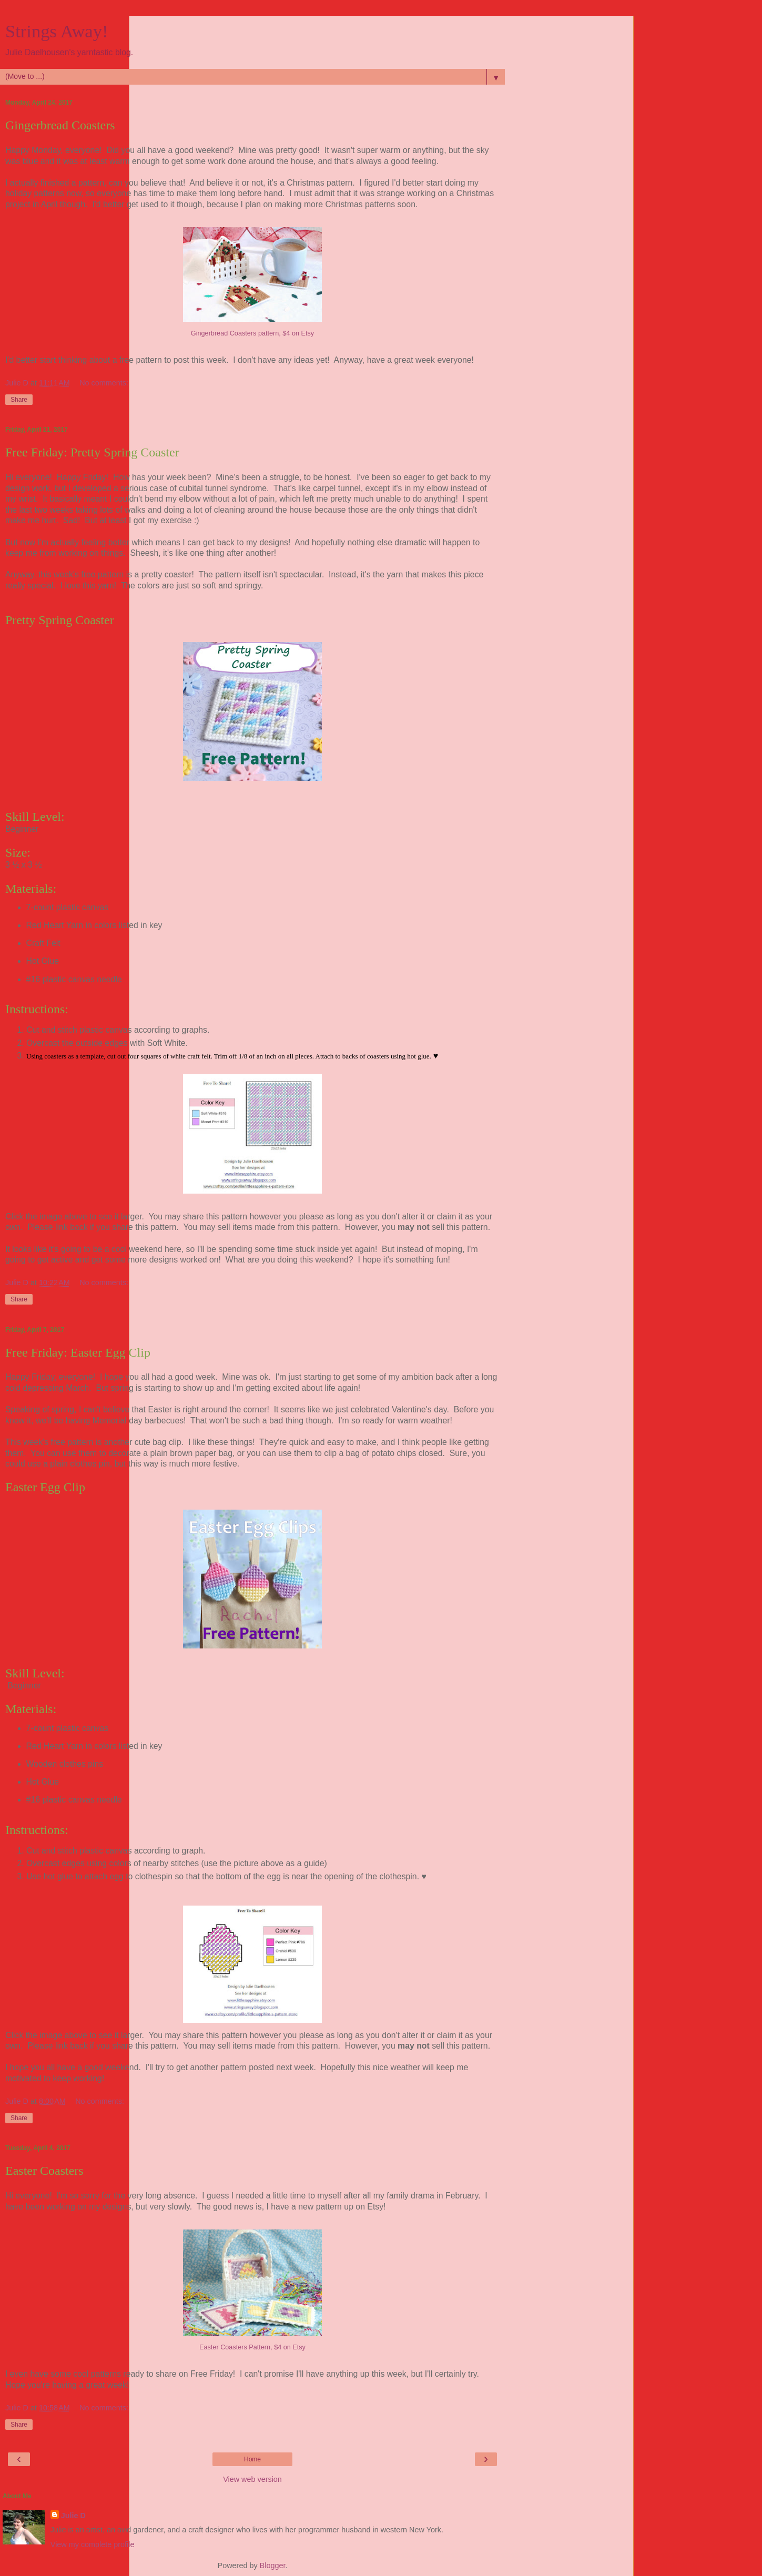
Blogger (273, 2565)
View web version (252, 2479)
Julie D (73, 2515)
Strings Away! (56, 31)
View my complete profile (92, 2544)
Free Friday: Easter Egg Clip (77, 1352)
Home (252, 2459)
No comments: (103, 383)
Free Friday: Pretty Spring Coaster (92, 452)
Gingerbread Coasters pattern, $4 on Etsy (252, 333)
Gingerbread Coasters (60, 125)
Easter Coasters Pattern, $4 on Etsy (252, 2347)
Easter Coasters (44, 2170)
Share (19, 399)
